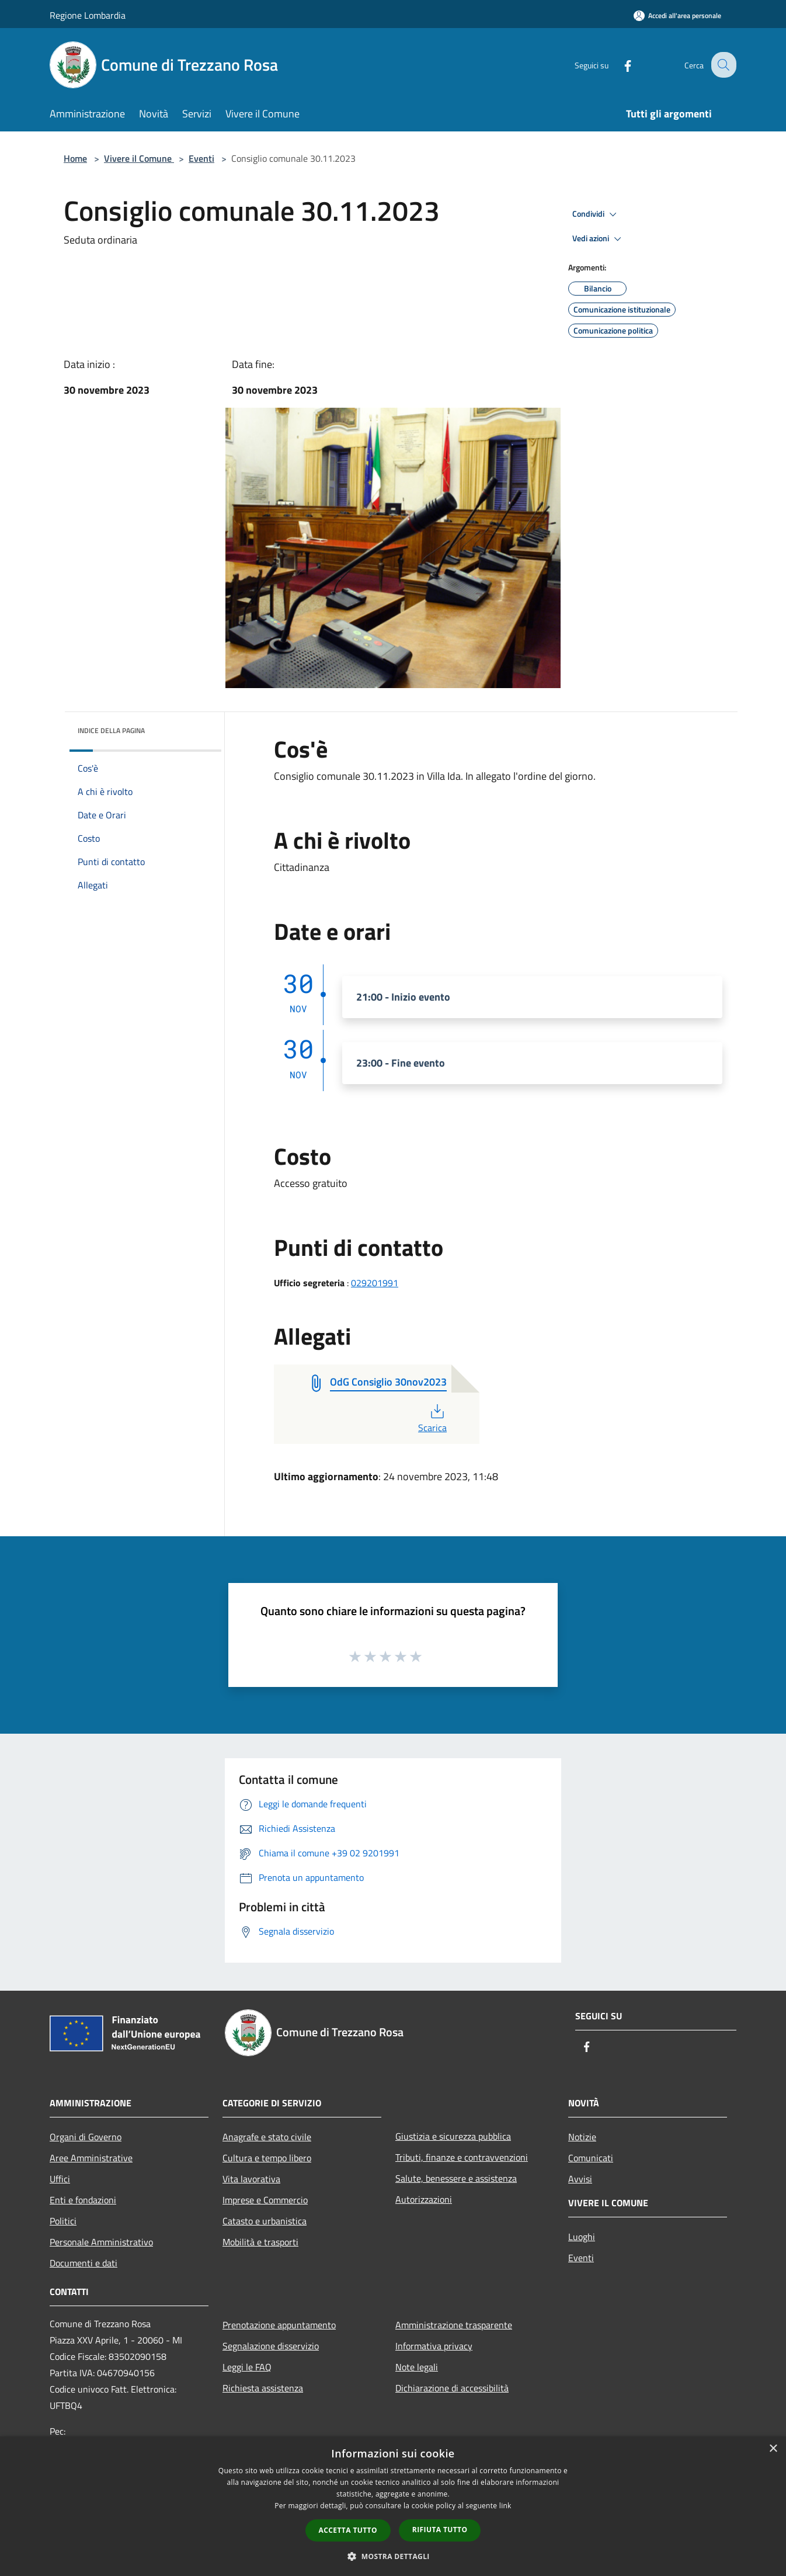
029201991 (374, 1283)
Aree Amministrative (91, 2158)
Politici (63, 2221)
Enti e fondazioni (83, 2200)
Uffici (60, 2179)
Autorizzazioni (423, 2199)
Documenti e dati (83, 2263)
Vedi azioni (598, 239)
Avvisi (580, 2179)
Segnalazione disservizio (270, 2346)
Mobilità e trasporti (260, 2242)
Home (75, 158)
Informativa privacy (433, 2346)
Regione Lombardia (88, 15)
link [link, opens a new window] (505, 2506)
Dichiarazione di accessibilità (452, 2388)
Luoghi (581, 2237)
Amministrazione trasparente (453, 2325)
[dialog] (393, 2506)
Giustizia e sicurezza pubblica (453, 2136)
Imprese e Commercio (265, 2200)
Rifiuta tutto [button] (440, 2530)
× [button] (772, 2449)
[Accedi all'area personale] (677, 15)
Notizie (582, 2137)
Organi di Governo (85, 2137)
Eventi (201, 158)
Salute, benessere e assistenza (456, 2178)
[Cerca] (722, 65)
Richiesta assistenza (262, 2388)
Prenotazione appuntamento (279, 2325)
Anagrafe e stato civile (266, 2137)
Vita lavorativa (251, 2179)
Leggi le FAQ (247, 2367)
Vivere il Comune (139, 158)
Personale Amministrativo (101, 2242)
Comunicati (590, 2158)
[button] (393, 2556)
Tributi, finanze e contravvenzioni (461, 2157)
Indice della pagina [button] (111, 730)
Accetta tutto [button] (348, 2530)
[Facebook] (618, 64)
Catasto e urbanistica (264, 2221)
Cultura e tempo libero (266, 2158)
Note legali (416, 2367)
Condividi (596, 214)
